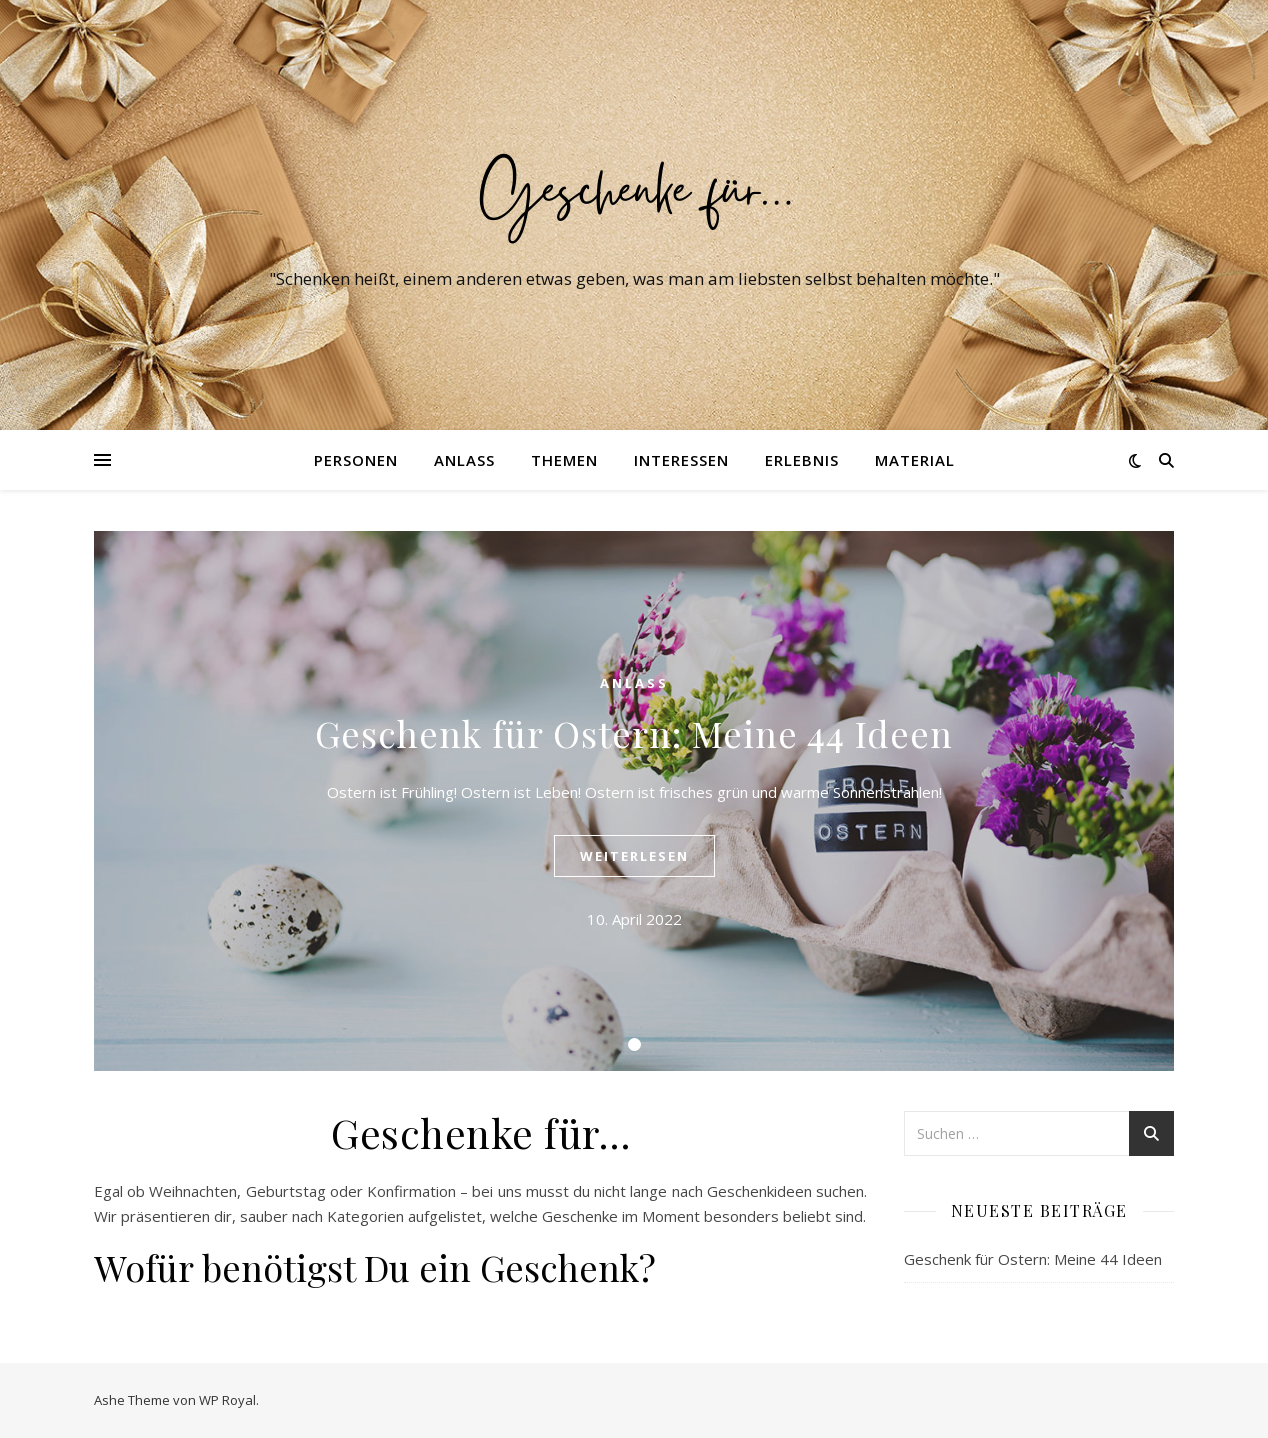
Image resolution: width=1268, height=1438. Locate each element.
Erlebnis (802, 460)
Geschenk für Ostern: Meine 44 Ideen (634, 733)
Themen (564, 460)
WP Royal (227, 1400)
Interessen (681, 460)
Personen (356, 460)
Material (915, 460)
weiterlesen (634, 856)
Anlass (464, 460)
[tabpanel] (634, 801)
